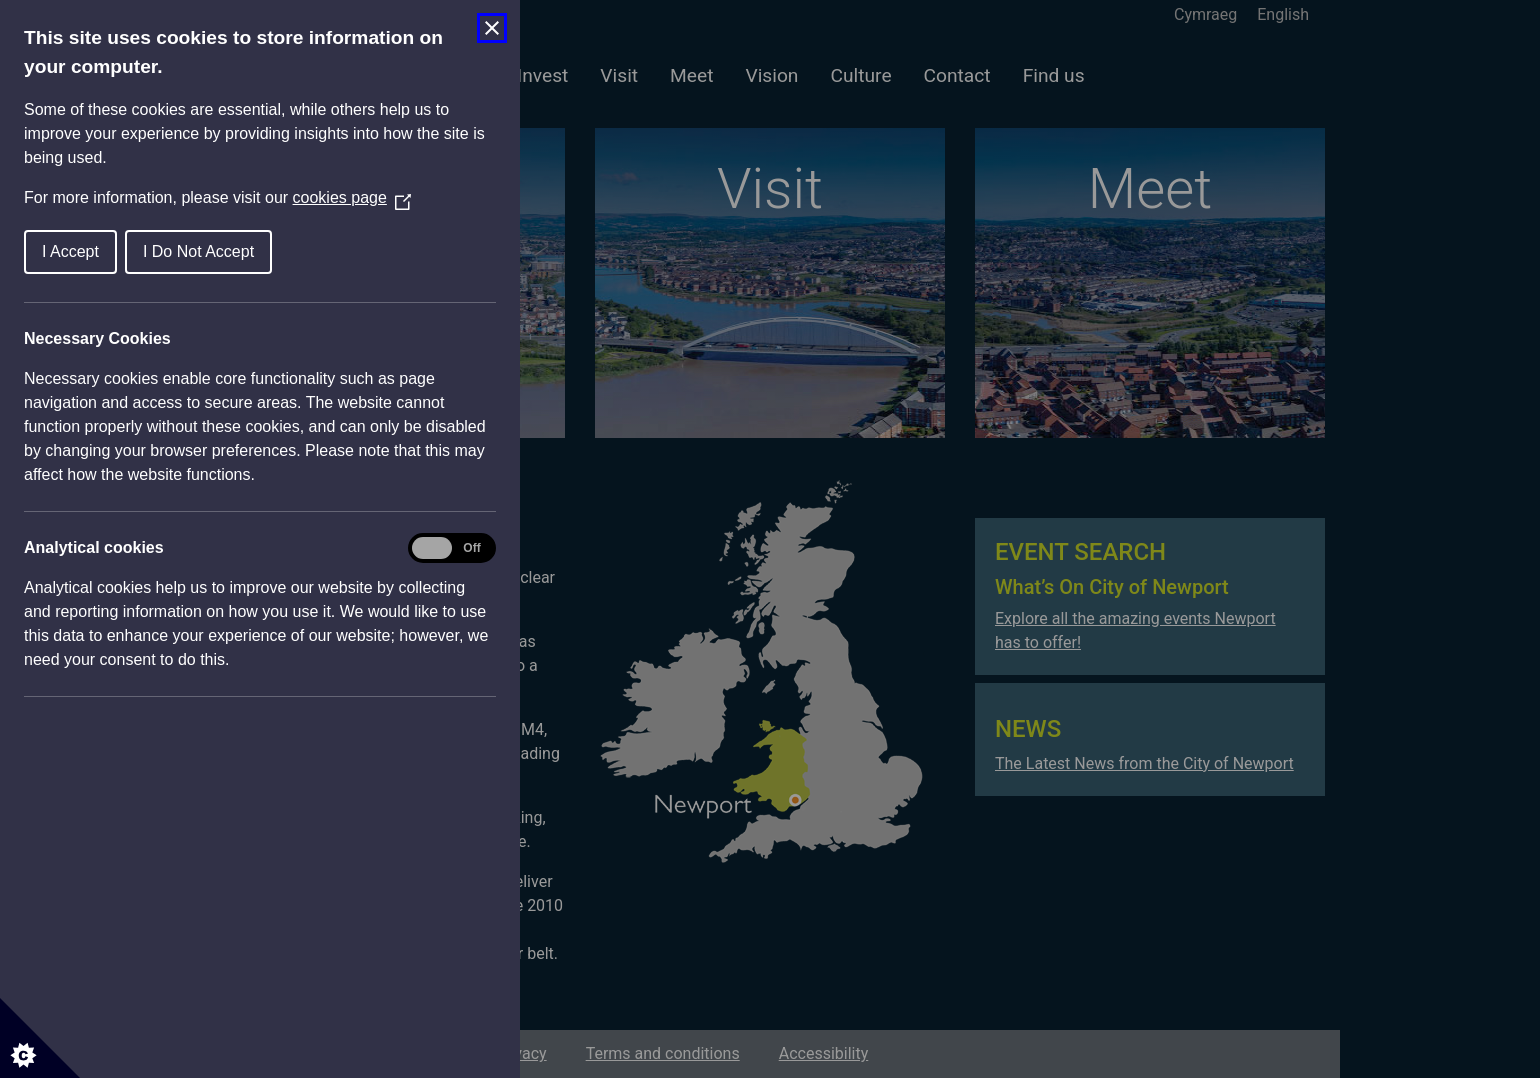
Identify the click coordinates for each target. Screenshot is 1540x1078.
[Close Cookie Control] (492, 28)
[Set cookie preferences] (40, 1038)
